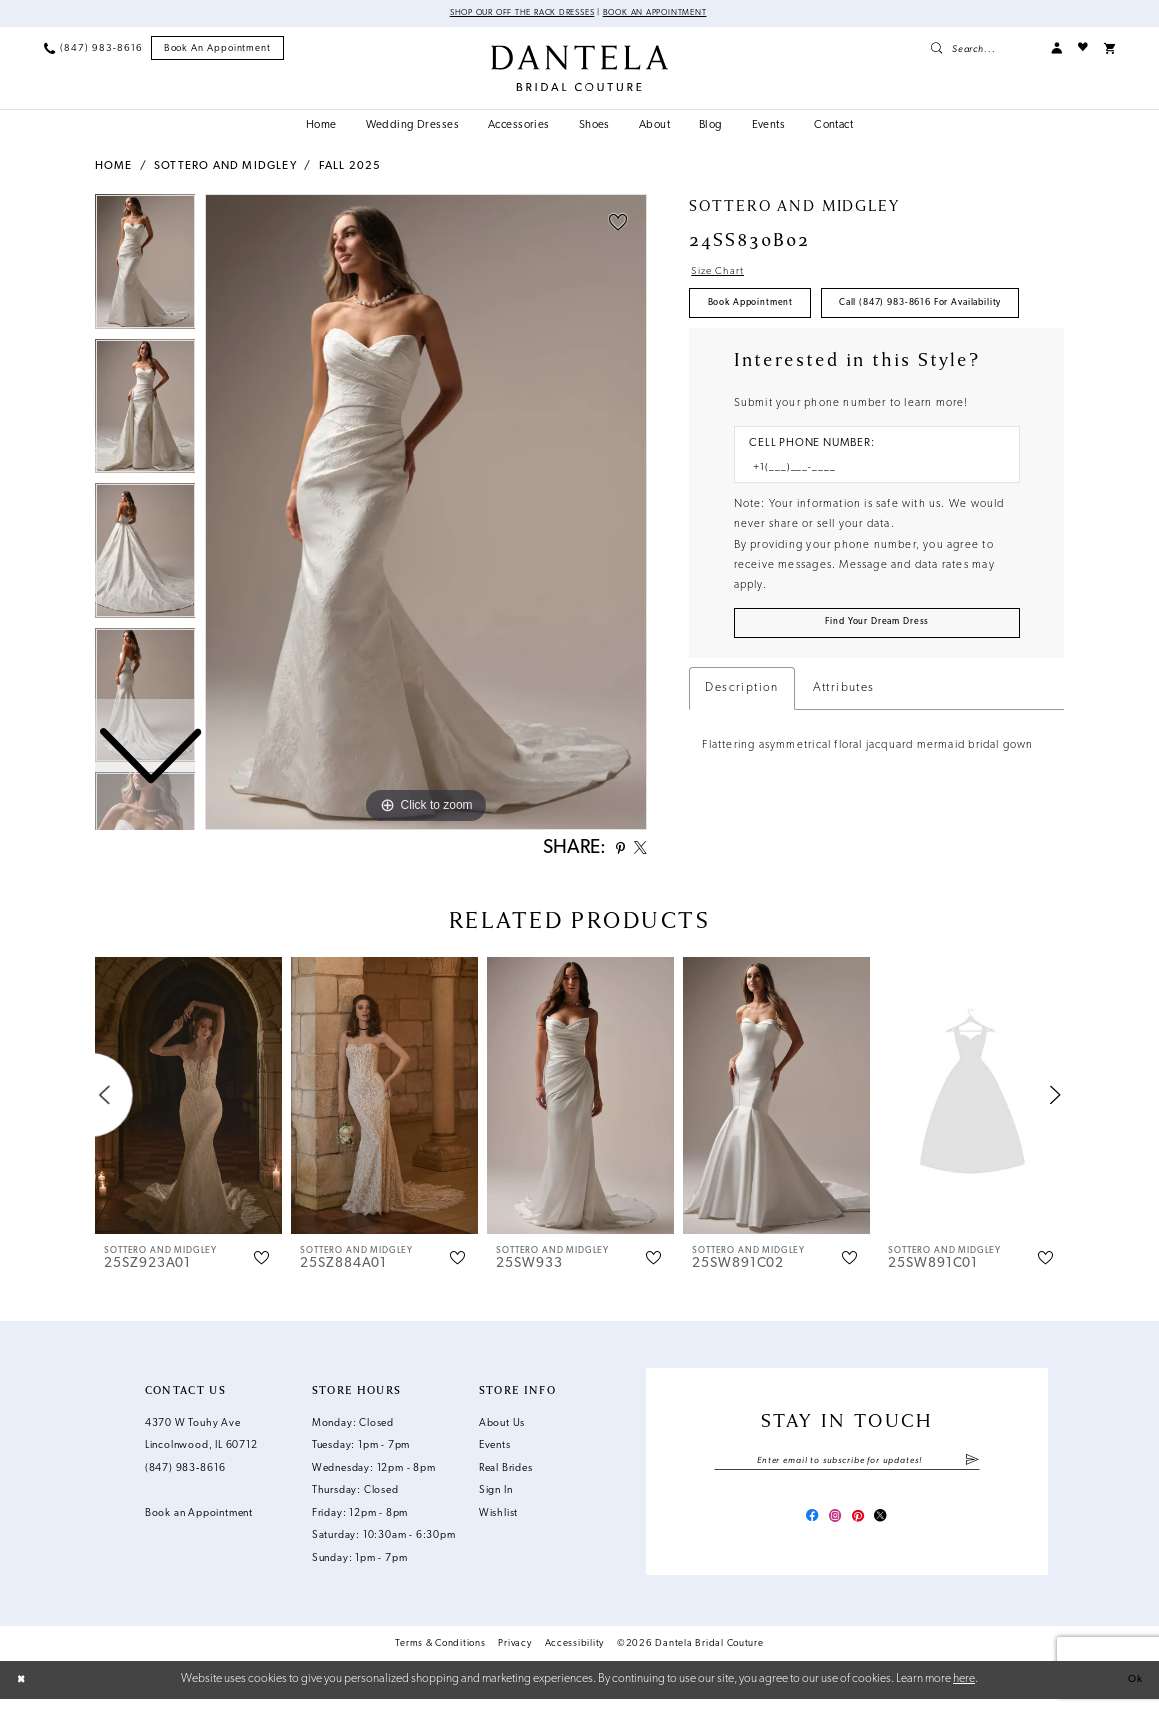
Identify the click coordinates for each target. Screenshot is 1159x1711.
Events (495, 1451)
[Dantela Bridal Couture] (580, 69)
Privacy (514, 1655)
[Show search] (982, 49)
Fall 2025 (350, 168)
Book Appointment (761, 311)
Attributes (844, 755)
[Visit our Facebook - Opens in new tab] (803, 1526)
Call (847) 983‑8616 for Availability (805, 358)
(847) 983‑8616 (185, 1474)
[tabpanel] (426, 514)
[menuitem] (93, 49)
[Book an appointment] (218, 50)
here (964, 1691)
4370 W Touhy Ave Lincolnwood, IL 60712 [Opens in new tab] (201, 1441)
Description (741, 755)
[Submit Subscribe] (972, 1467)
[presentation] (189, 1101)
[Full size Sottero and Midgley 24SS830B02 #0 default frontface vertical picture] (426, 514)
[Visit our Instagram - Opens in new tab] (832, 1526)
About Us (502, 1429)
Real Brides (506, 1474)
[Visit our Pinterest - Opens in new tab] (861, 1526)
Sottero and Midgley (225, 168)
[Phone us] (93, 49)
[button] (1056, 49)
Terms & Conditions (440, 1655)
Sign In (496, 1496)
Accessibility (575, 1655)
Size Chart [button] (723, 274)
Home (114, 168)
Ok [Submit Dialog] (1132, 1692)
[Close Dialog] (24, 1692)
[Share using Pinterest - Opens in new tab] (612, 852)
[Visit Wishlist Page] (1083, 49)
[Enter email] (846, 1467)
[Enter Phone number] (869, 527)
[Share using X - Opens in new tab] (637, 852)
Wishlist (498, 1519)
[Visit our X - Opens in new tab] (889, 1526)
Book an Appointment (670, 14)
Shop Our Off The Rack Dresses (511, 14)
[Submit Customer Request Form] (877, 687)
